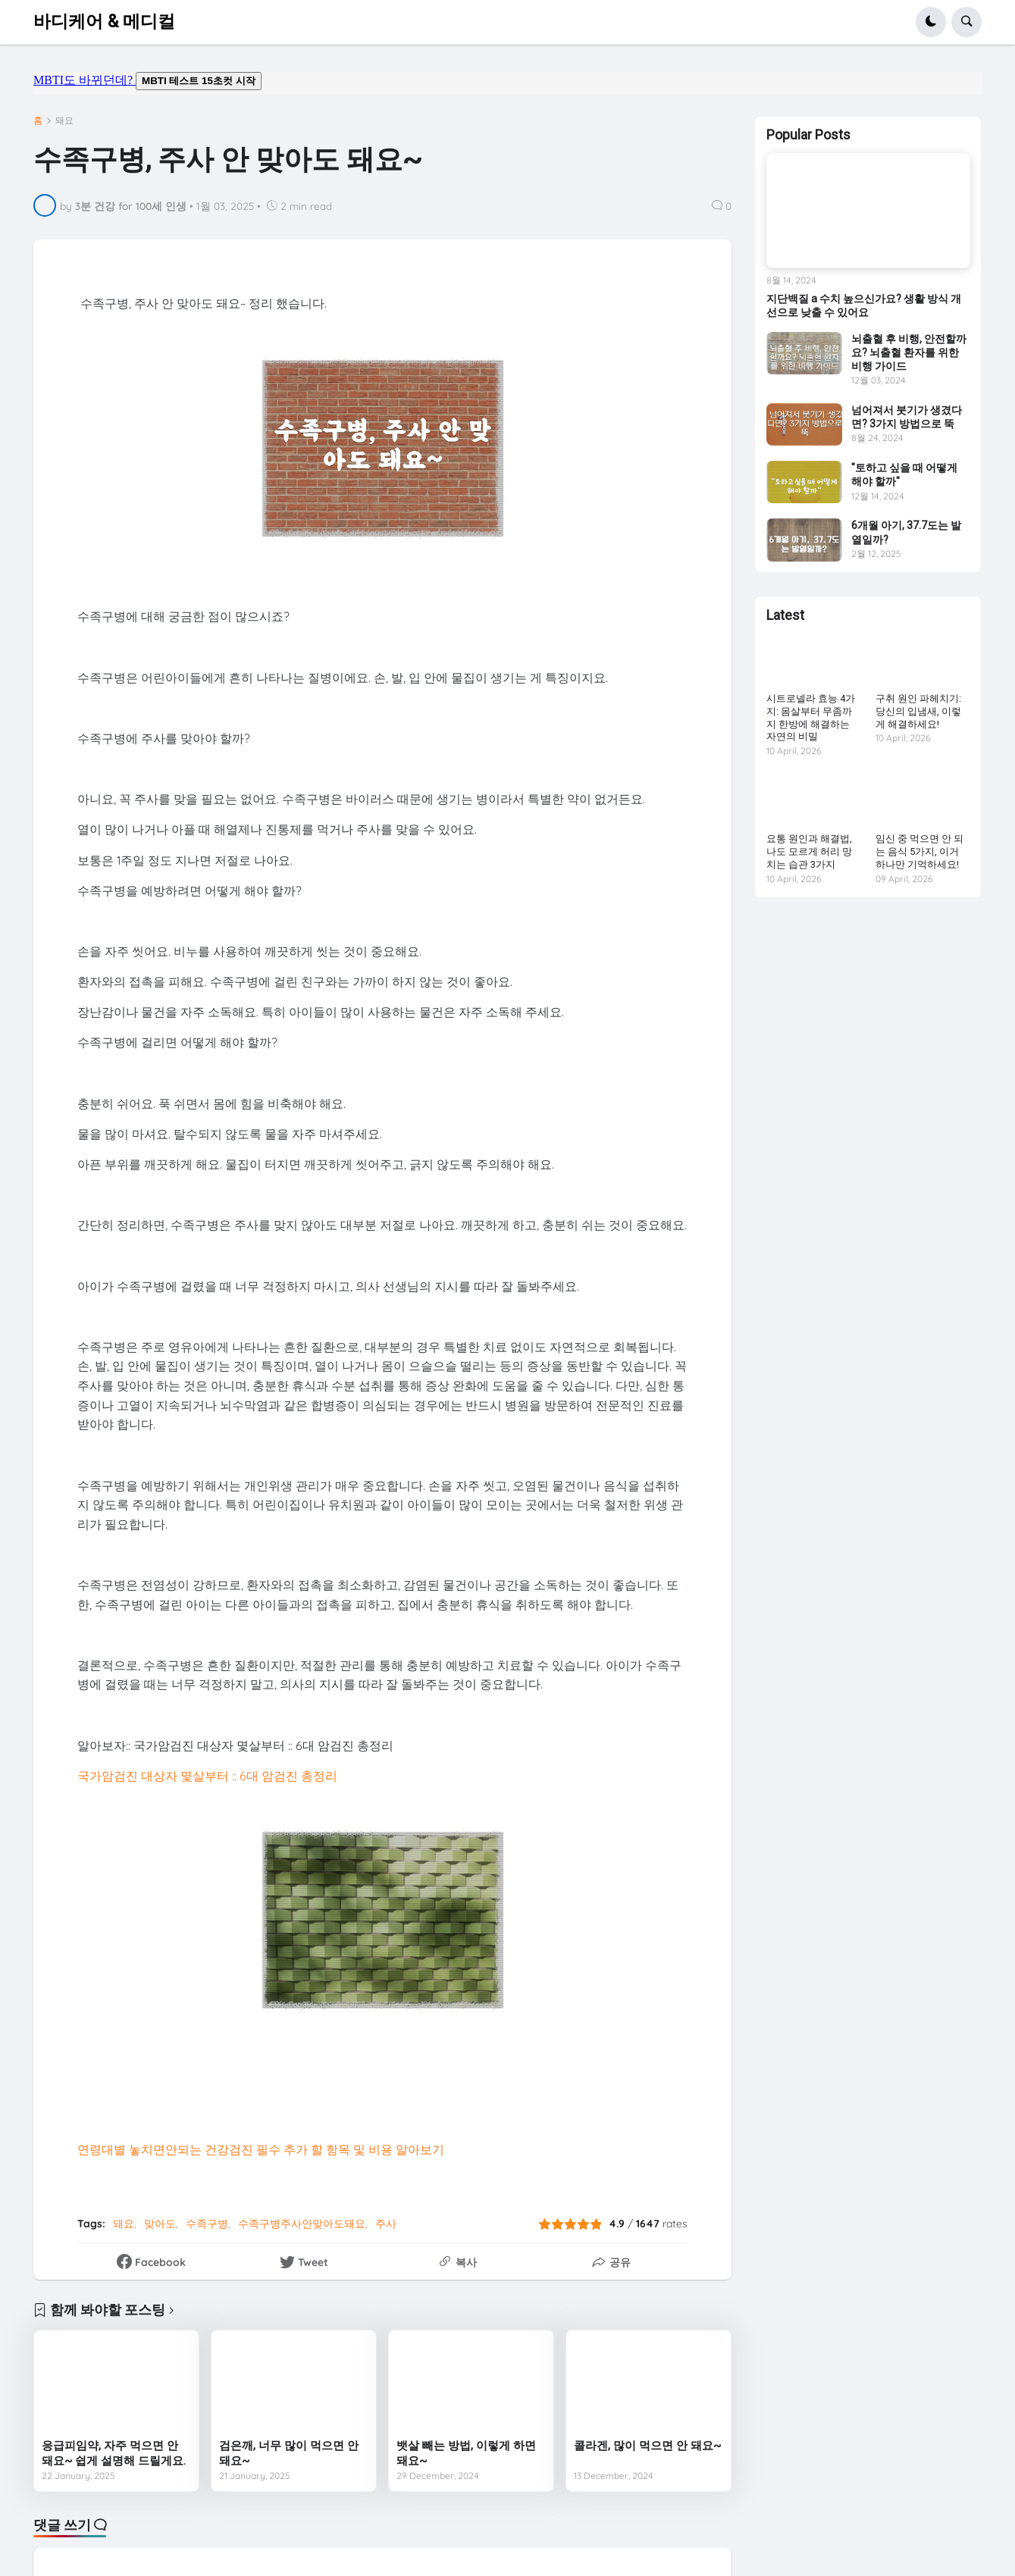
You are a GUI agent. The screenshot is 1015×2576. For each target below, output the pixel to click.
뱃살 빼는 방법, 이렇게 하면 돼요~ (466, 2453)
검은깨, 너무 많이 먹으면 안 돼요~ (289, 2453)
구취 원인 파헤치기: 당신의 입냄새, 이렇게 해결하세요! (918, 711)
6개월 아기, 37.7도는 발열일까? (906, 532)
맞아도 (160, 2223)
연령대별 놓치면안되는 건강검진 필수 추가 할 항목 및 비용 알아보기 (260, 2149)
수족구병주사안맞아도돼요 (301, 2223)
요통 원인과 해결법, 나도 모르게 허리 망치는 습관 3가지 (809, 851)
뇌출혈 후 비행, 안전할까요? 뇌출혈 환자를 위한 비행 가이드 (908, 352)
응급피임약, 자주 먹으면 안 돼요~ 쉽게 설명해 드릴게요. (114, 2453)
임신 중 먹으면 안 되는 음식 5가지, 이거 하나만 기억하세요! (919, 851)
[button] (931, 22)
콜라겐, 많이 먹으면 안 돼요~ (647, 2445)
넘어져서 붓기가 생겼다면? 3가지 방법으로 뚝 (906, 417)
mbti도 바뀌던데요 (507, 83)
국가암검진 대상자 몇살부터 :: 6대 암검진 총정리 (207, 1775)
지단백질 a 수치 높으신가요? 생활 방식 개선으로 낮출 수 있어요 (863, 305)
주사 (385, 2223)
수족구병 (207, 2223)
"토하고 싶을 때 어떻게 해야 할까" (904, 474)
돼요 (64, 120)
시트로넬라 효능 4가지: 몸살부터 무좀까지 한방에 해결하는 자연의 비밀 (810, 718)
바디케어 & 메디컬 (104, 21)
